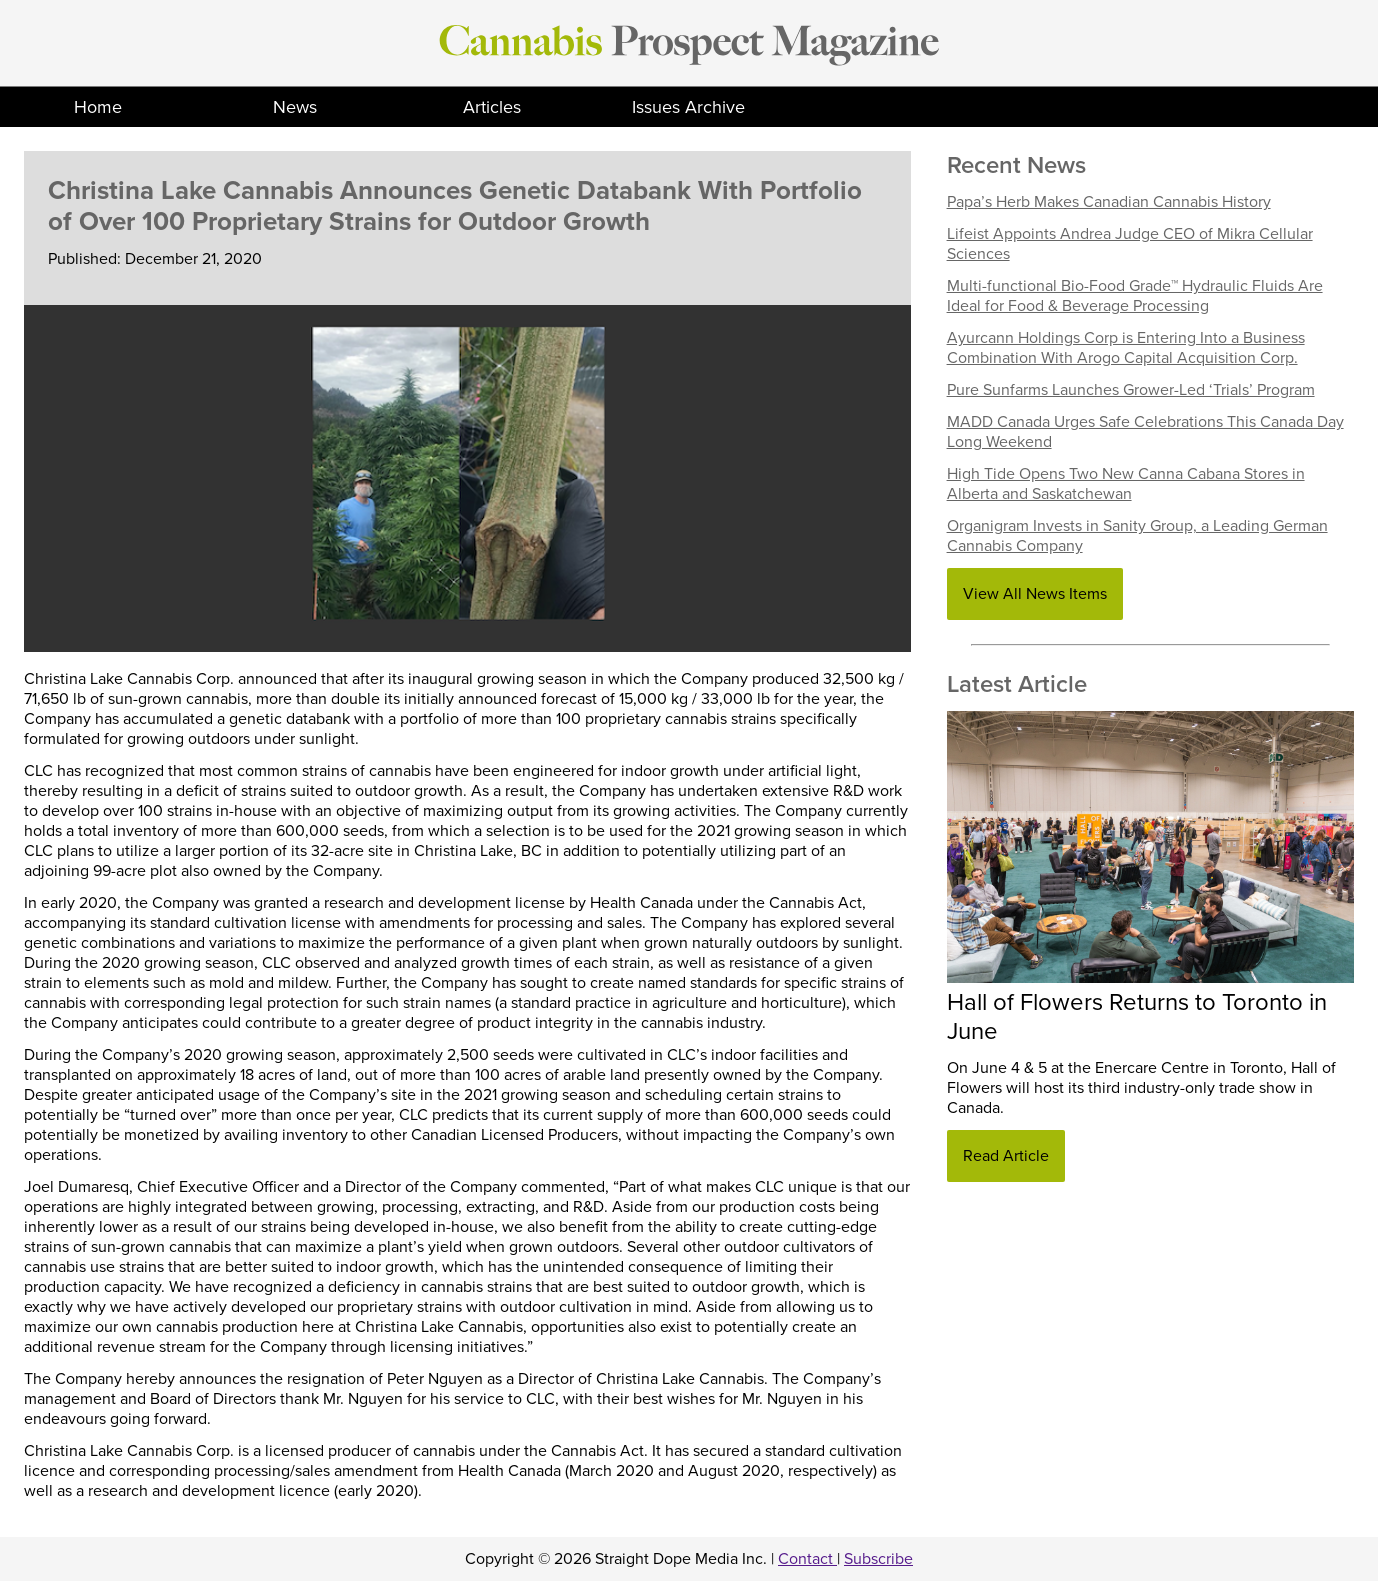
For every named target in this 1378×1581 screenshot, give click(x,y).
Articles (492, 107)
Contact (807, 1559)
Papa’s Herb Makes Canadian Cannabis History (1109, 202)
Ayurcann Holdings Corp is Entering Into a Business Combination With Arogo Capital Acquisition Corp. (1126, 348)
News (295, 107)
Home (98, 107)
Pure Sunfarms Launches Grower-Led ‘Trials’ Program (1131, 390)
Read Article (1006, 1156)
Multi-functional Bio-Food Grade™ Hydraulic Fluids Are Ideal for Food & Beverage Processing (1135, 296)
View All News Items (1035, 594)
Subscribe (878, 1559)
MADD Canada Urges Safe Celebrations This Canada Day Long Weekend (1145, 432)
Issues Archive (688, 107)
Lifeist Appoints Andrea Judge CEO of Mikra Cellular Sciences (1130, 244)
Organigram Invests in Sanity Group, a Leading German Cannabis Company (1137, 536)
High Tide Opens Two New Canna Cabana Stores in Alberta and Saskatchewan (1126, 484)
